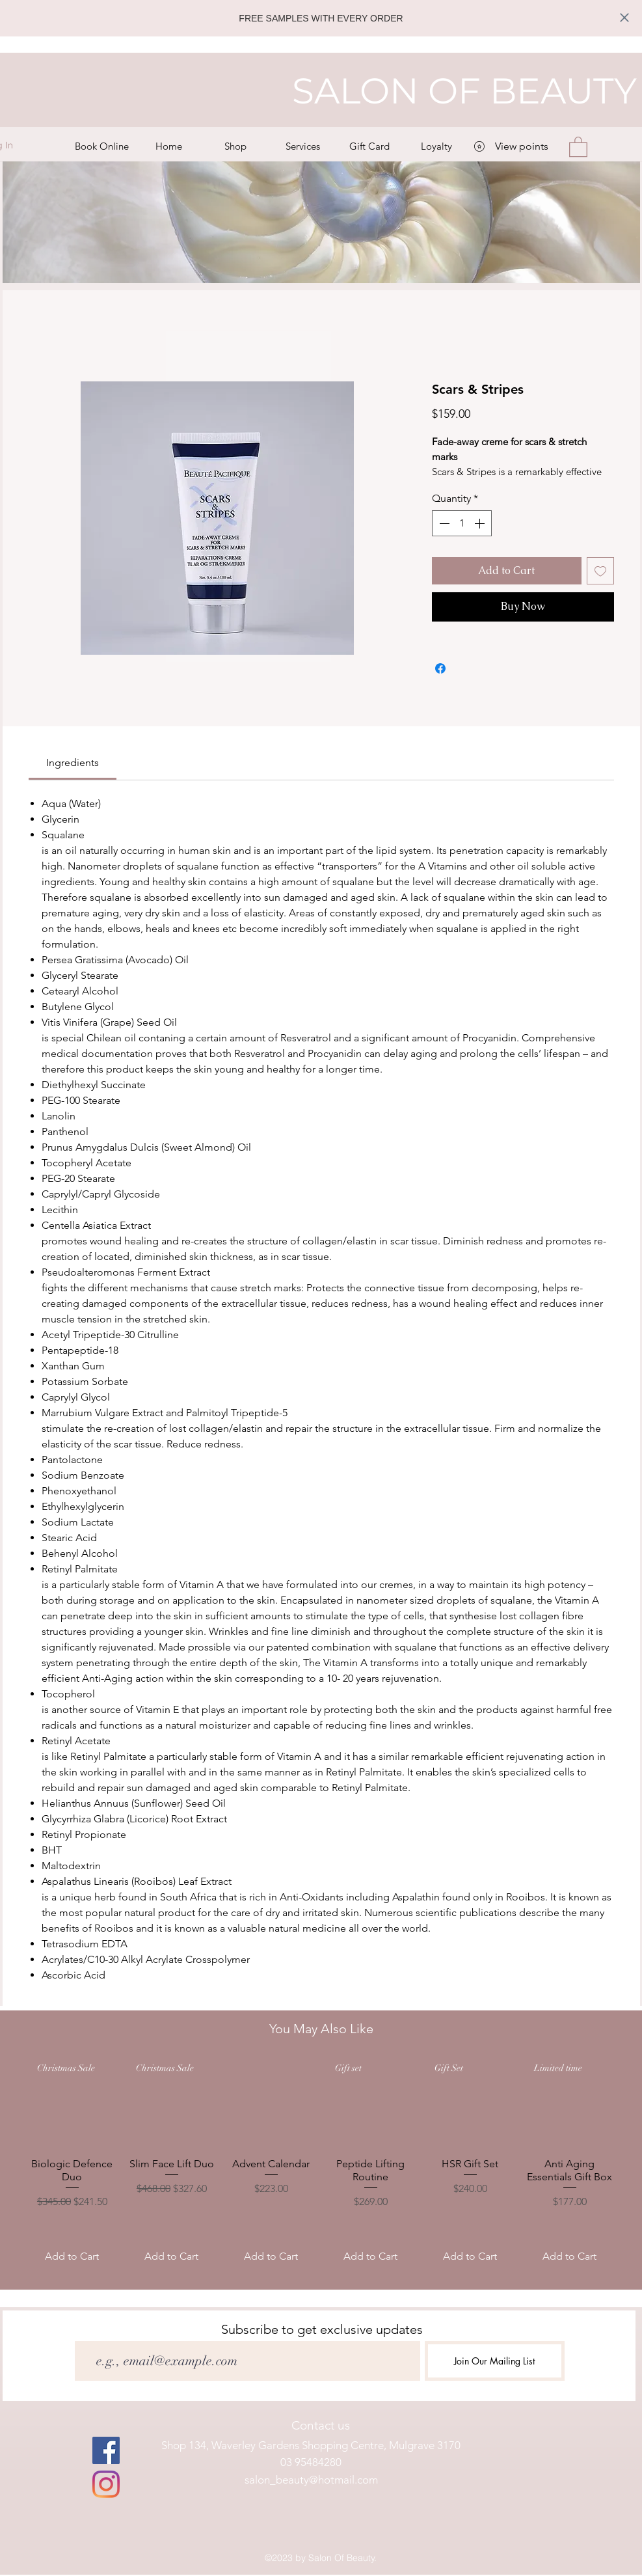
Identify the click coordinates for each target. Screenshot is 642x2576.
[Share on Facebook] (440, 668)
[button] (235, 146)
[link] (72, 762)
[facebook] (106, 2450)
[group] (321, 2165)
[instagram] (106, 2484)
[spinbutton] (462, 523)
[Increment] (481, 523)
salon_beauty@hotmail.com (311, 2479)
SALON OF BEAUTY (464, 91)
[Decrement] (443, 523)
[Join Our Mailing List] (495, 2361)
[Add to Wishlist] (600, 570)
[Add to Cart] (72, 2256)
